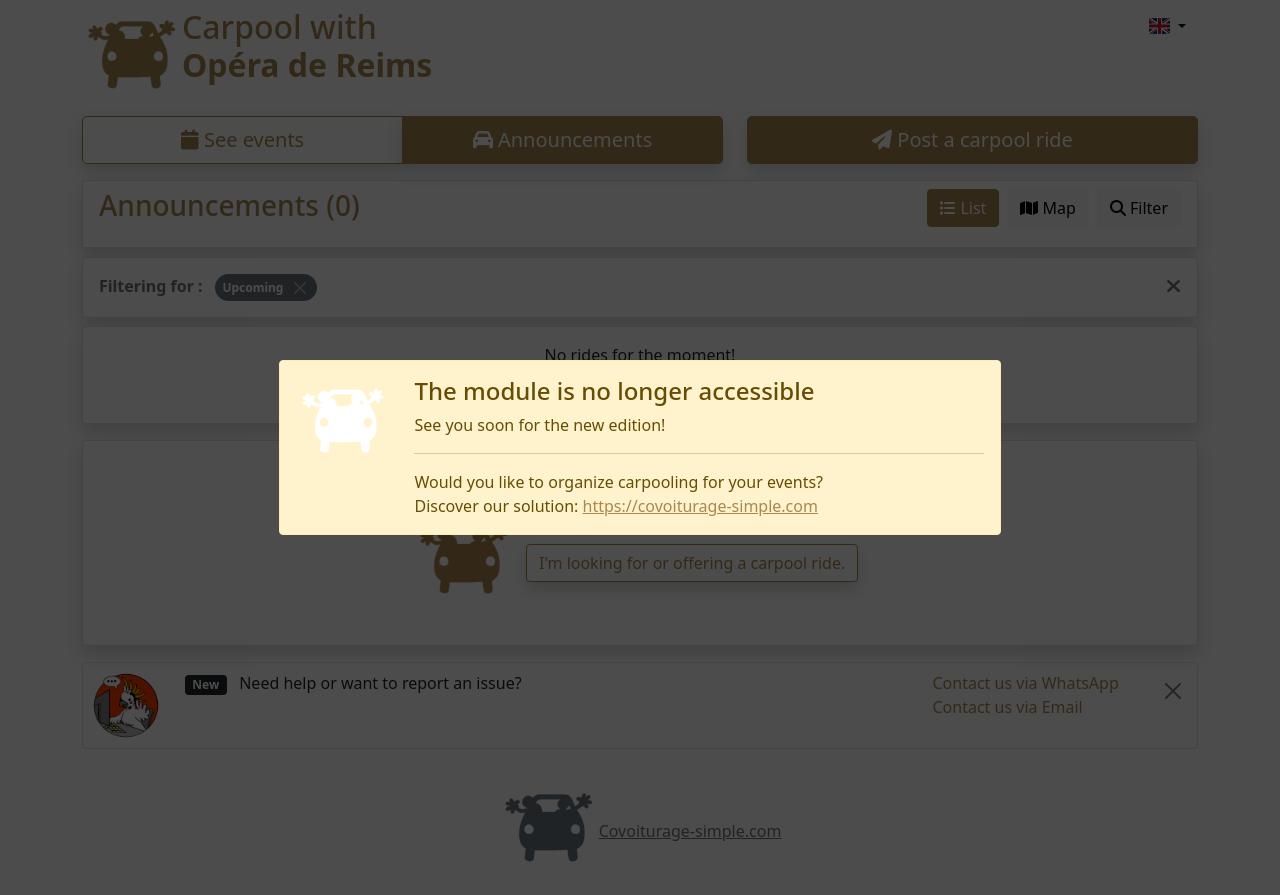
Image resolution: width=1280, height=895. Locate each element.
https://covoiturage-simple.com (700, 506)
